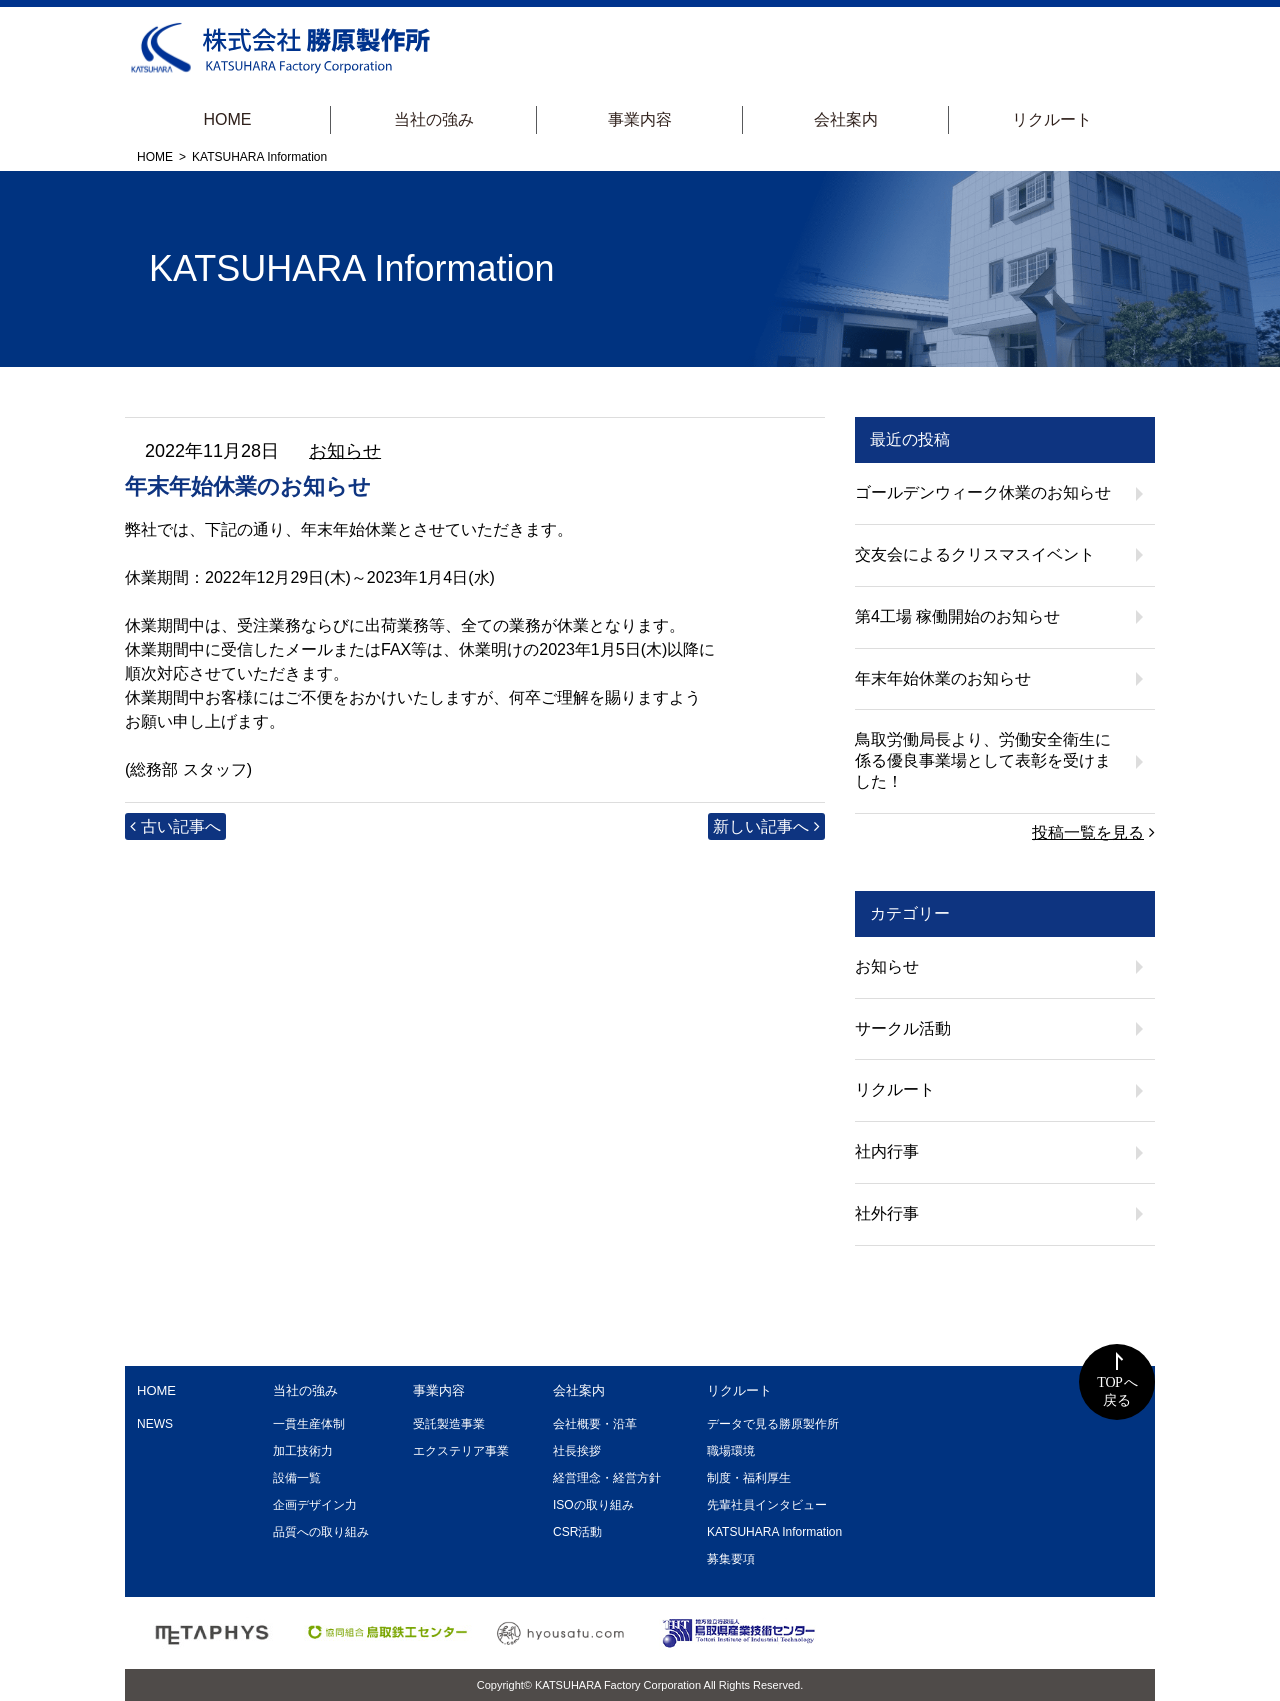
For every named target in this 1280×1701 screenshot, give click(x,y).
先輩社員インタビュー (767, 1505)
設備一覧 (297, 1478)
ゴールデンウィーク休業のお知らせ (983, 492)
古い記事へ (181, 826)
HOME (228, 119)
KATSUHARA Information (774, 1532)
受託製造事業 (449, 1424)
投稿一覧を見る (1088, 832)
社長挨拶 (577, 1451)
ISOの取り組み (593, 1505)
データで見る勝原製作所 (773, 1424)
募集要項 (731, 1559)
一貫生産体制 (309, 1424)
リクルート (1052, 119)
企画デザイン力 (315, 1505)
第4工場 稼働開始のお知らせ (957, 616)
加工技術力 (303, 1451)
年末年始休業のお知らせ (943, 678)
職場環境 (731, 1451)
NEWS (155, 1424)
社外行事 (887, 1213)
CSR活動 (577, 1532)
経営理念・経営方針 (607, 1478)
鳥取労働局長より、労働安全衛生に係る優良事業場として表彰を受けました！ (983, 760)
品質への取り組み (321, 1532)
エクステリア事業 (461, 1451)
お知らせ (345, 451)
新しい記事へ (761, 826)
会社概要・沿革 (595, 1424)
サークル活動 (903, 1028)
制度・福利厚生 (749, 1478)
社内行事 (887, 1151)
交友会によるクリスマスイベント (975, 554)
